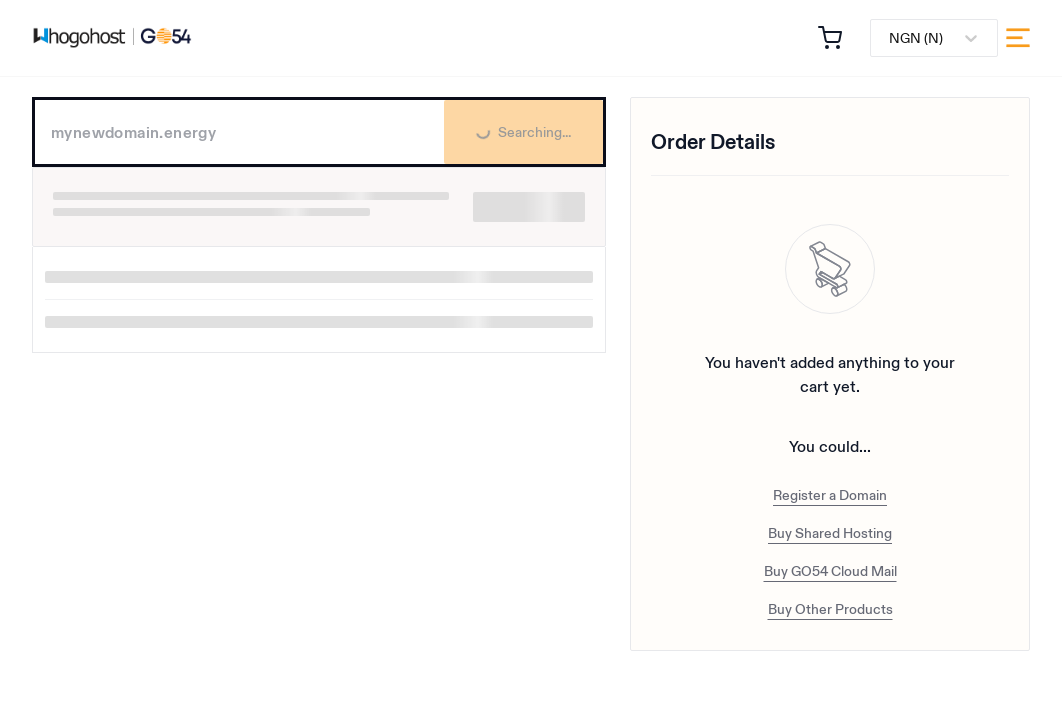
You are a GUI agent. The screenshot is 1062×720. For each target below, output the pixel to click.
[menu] (1018, 38)
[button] (830, 38)
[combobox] (890, 38)
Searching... (507, 142)
